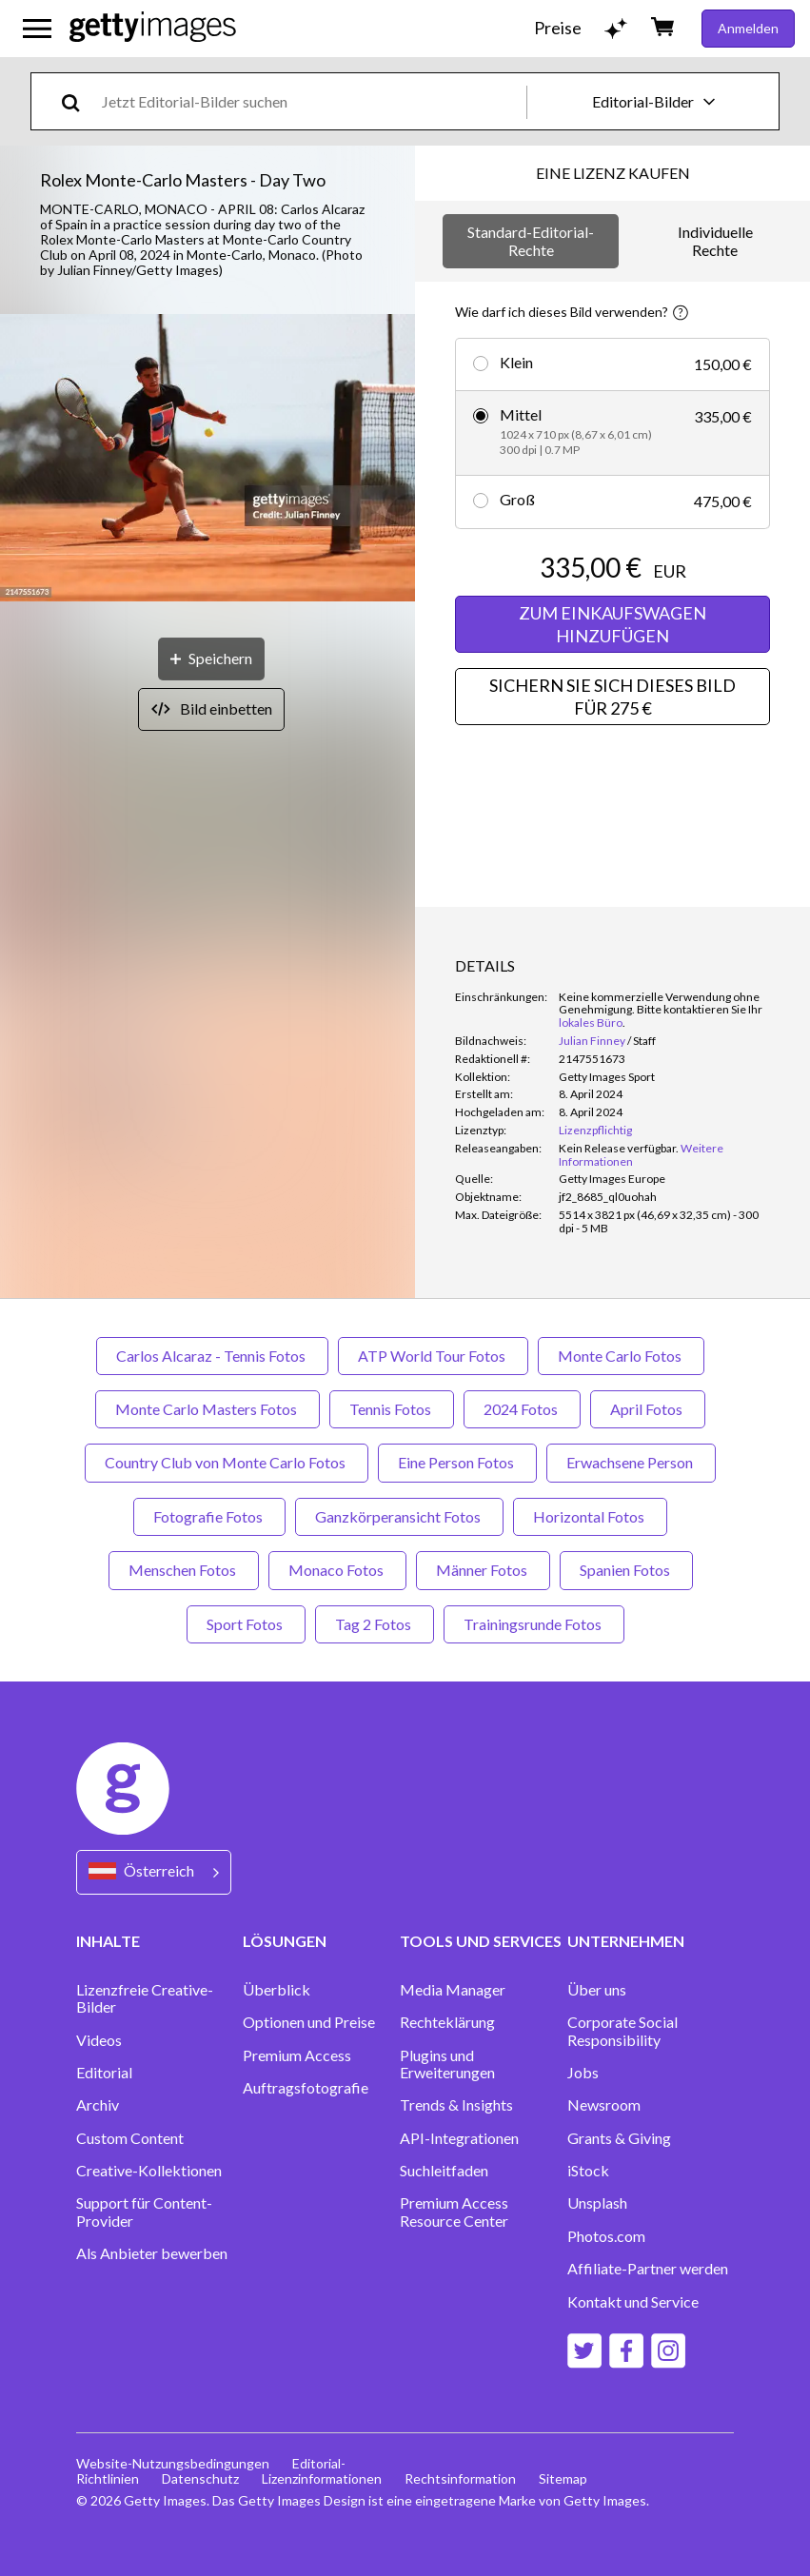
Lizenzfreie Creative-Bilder (144, 1998)
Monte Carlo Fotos (621, 1356)
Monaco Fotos (337, 1570)
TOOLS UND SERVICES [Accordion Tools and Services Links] (481, 1941)
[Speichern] (211, 659)
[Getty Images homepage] (152, 28)
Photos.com (606, 2236)
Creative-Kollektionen (149, 2170)
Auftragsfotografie (305, 2087)
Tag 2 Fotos (374, 1624)
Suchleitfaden (444, 2170)
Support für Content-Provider (144, 2211)
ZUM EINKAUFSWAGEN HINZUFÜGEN (612, 624)
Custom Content (130, 2138)
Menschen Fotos (183, 1570)
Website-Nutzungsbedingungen (172, 2463)
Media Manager (452, 1989)
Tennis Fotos (391, 1409)
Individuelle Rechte (715, 240)
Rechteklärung (447, 2022)
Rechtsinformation (460, 2478)
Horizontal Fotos (590, 1516)
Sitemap (563, 2478)
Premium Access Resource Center (454, 2211)
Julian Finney (592, 1040)
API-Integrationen (459, 2138)
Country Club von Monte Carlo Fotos (226, 1462)
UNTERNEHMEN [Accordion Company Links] (625, 1941)
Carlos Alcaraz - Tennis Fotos (212, 1356)
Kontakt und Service (633, 2302)
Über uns (596, 1989)
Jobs (583, 2072)
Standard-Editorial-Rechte (530, 240)
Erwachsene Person (631, 1462)
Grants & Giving (619, 2138)
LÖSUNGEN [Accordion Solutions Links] (284, 1941)
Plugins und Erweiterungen (447, 2064)
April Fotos (647, 1409)
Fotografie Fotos (209, 1516)
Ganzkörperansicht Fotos (399, 1516)
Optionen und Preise (309, 2022)
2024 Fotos (522, 1409)
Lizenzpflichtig (595, 1130)
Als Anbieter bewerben (151, 2253)
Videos (99, 2040)
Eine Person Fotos (457, 1462)
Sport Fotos (246, 1624)
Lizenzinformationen (322, 2478)
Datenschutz (200, 2478)
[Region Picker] (153, 1872)
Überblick (276, 1989)
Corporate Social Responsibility (622, 2031)
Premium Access (297, 2055)
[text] (310, 101)
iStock (588, 2170)
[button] (207, 459)
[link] (619, 1148)
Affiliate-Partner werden (647, 2268)
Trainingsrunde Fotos (534, 1624)
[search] (78, 101)
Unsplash (597, 2203)
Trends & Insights (456, 2105)
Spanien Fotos (626, 1570)
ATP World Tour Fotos (433, 1356)
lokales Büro (590, 1022)
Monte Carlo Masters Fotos (207, 1409)
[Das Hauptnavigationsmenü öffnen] (37, 29)
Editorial (104, 2072)
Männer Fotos (483, 1570)
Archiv (97, 2105)
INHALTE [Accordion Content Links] (108, 1941)
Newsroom (604, 2105)
